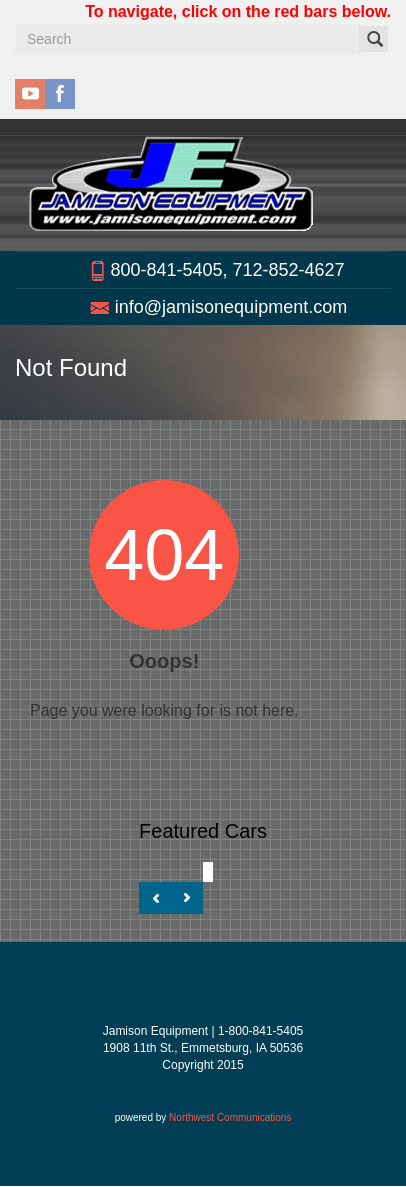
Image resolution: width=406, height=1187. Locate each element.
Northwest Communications (230, 1117)
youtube (30, 94)
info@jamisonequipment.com (231, 307)
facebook (60, 94)
